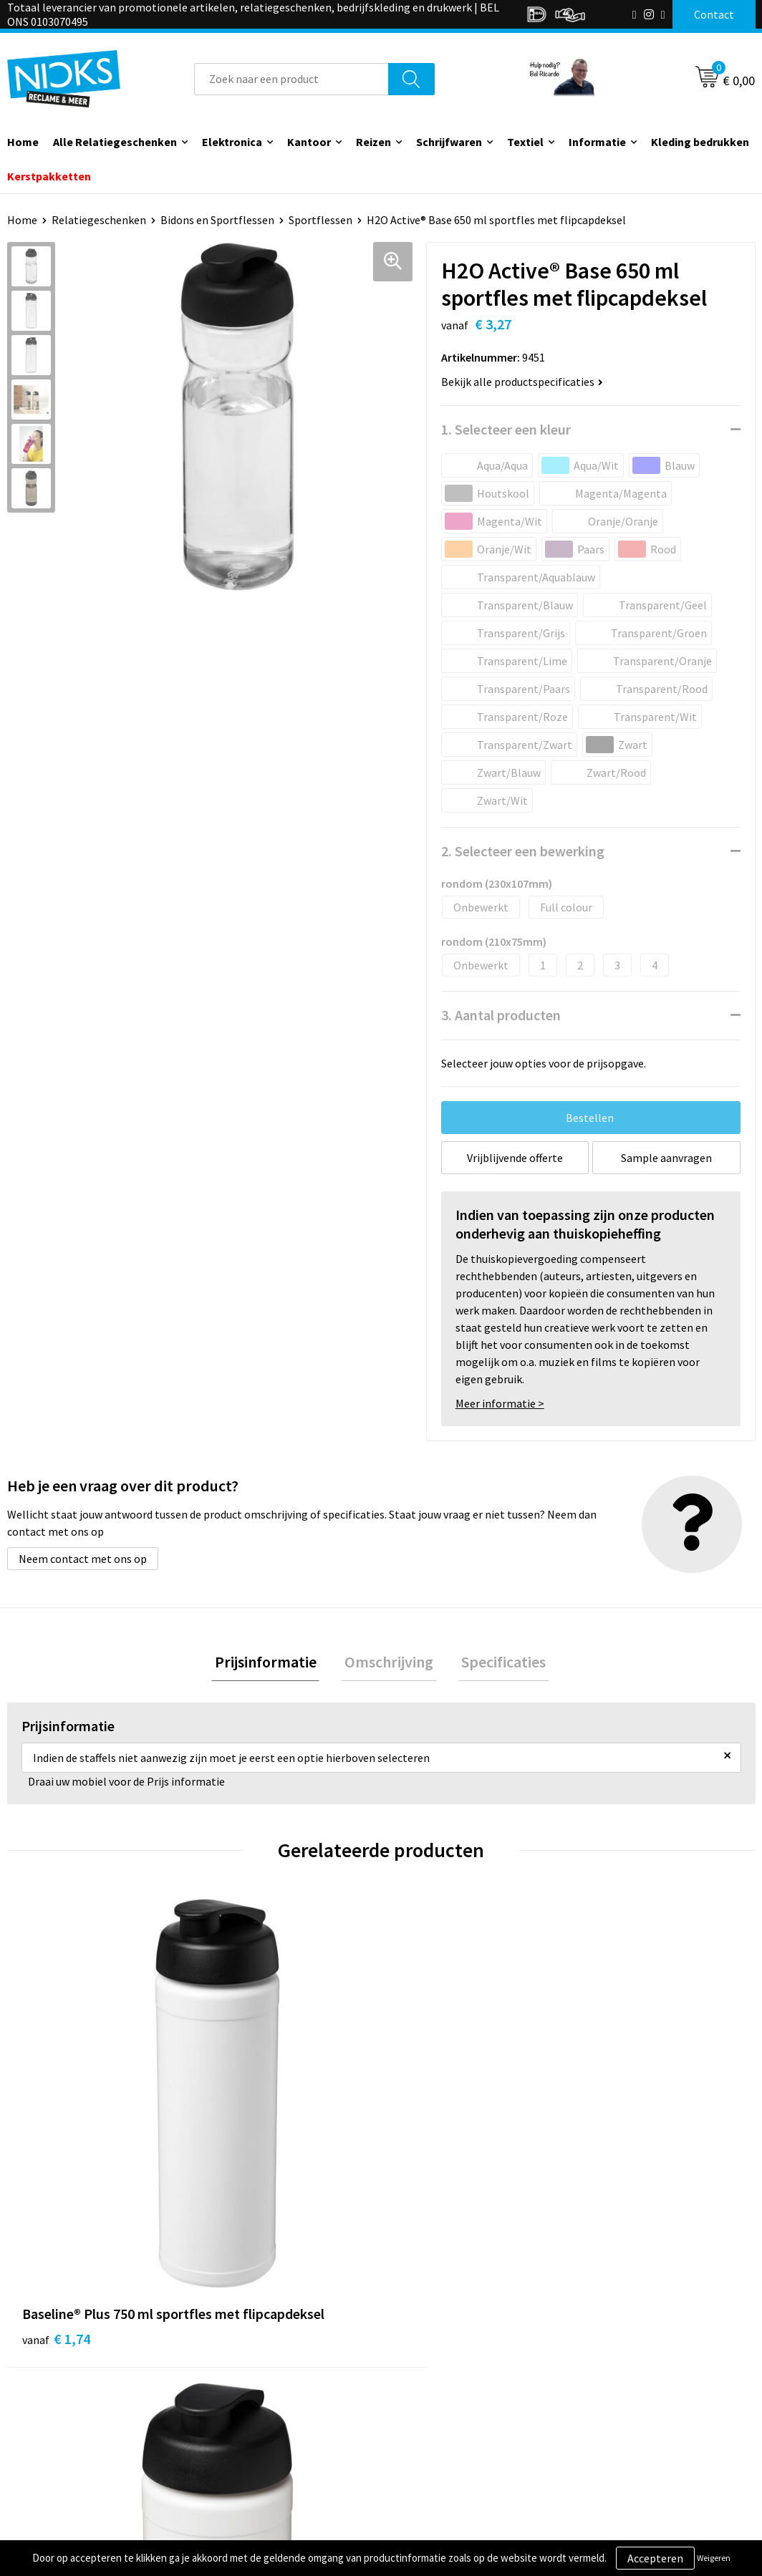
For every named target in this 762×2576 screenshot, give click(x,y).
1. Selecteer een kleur (506, 429)
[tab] (272, 1663)
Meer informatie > (499, 1403)
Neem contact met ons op (83, 1558)
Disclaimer (610, 2442)
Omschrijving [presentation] (388, 1663)
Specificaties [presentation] (497, 1663)
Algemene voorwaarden (642, 2377)
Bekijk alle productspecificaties (522, 381)
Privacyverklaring (626, 2420)
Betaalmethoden (441, 2420)
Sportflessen (320, 220)
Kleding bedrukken (700, 142)
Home (22, 220)
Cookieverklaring (625, 2398)
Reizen (373, 142)
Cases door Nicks (255, 2420)
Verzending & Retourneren (464, 2398)
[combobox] (291, 79)
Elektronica (232, 142)
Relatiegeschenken (99, 220)
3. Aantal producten (501, 1015)
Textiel (525, 142)
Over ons (235, 2377)
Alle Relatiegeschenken (115, 142)
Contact (419, 2377)
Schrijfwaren (449, 142)
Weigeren (713, 2557)
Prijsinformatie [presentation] (272, 1663)
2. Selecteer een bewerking (522, 851)
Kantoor (309, 142)
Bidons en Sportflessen (217, 220)
